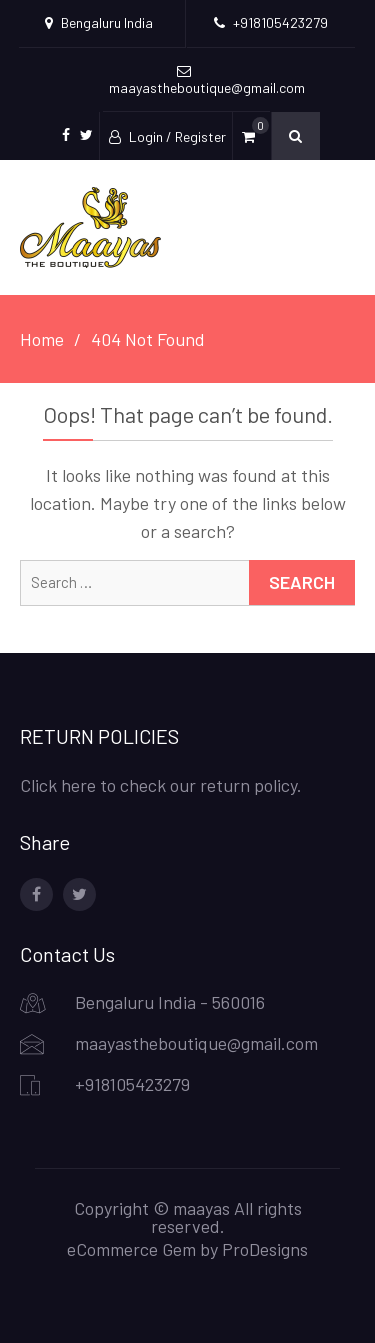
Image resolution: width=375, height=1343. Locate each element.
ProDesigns (265, 1249)
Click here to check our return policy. (161, 785)
